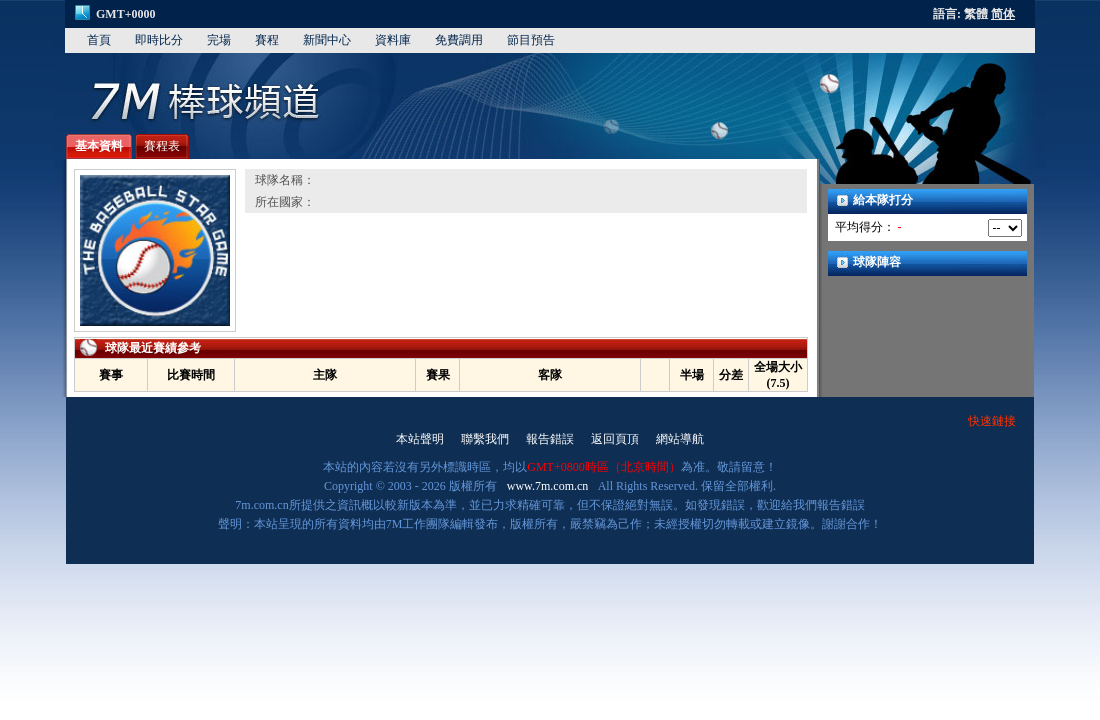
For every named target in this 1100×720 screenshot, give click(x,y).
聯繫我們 (485, 439)
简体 (1003, 14)
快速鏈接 (992, 421)
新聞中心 (327, 40)
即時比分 (159, 40)
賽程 (267, 40)
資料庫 (393, 40)
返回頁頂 (615, 439)
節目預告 (531, 40)
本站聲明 (420, 439)
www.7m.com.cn (548, 486)
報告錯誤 (550, 439)
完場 (219, 40)
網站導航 (680, 439)
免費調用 (459, 40)
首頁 (99, 40)
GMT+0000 (126, 14)
